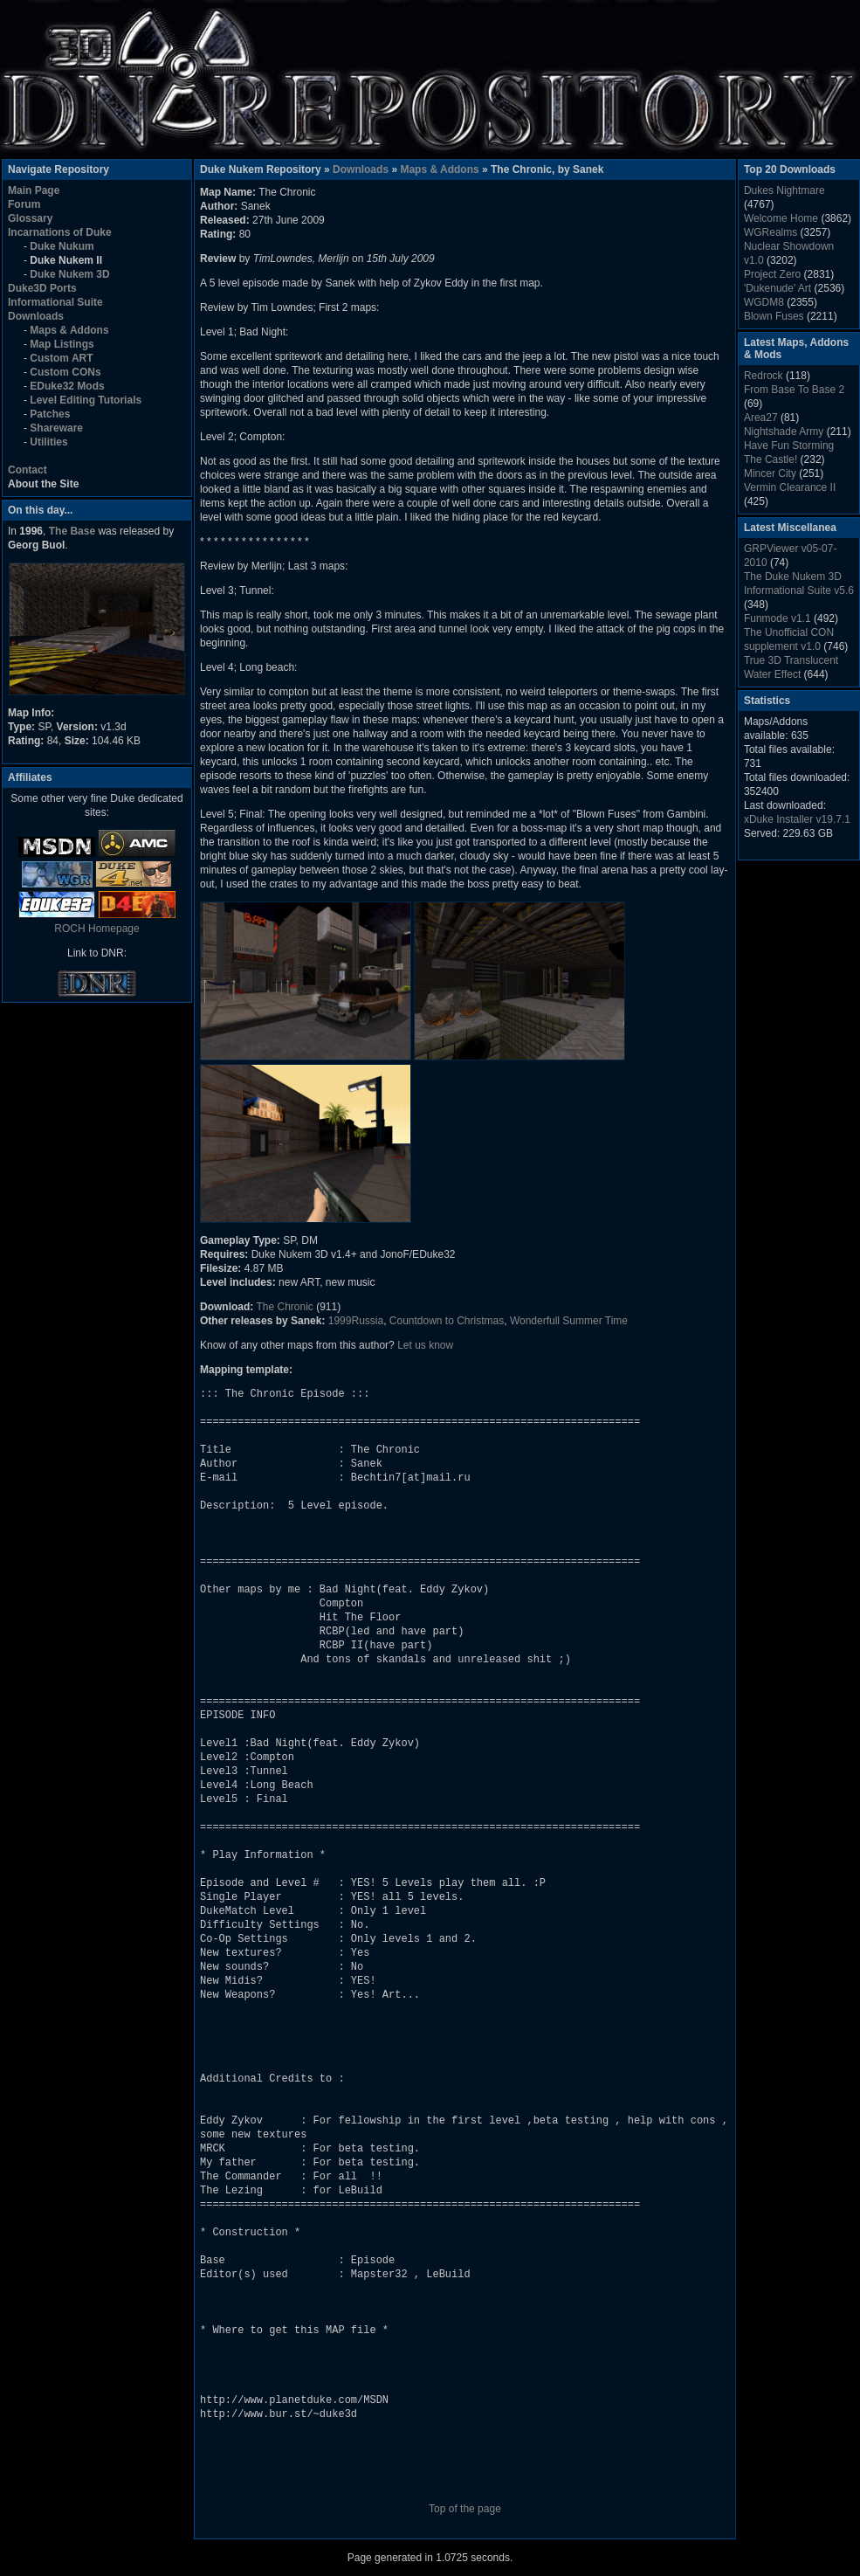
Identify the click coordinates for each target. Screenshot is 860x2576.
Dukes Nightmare (784, 190)
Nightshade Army (783, 431)
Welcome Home (781, 218)
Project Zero (772, 274)
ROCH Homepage (96, 928)
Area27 (761, 417)
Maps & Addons (439, 169)
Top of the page (465, 2509)
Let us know (425, 1345)
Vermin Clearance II (790, 487)
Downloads (361, 169)
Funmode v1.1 (777, 618)
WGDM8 (764, 302)
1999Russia (355, 1321)
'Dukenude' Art (777, 288)
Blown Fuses (774, 316)
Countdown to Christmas (446, 1321)
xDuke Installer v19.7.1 (797, 819)
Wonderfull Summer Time (569, 1321)
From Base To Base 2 (794, 389)
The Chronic (284, 1307)
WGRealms (770, 232)
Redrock (763, 375)
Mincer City (770, 473)
